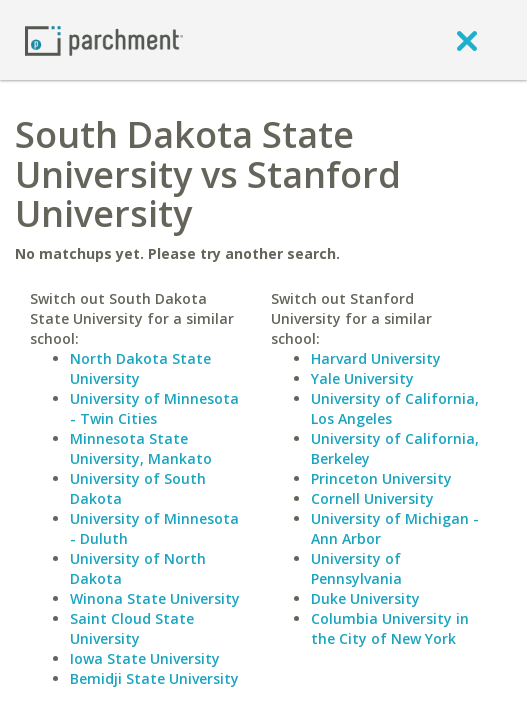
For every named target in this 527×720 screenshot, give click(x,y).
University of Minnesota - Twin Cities (154, 408)
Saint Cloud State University (132, 628)
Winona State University (155, 598)
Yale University (362, 378)
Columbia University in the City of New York (390, 628)
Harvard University (376, 358)
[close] (467, 40)
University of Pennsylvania (356, 568)
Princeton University (381, 478)
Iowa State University (145, 658)
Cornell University (372, 498)
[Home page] (104, 39)
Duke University (365, 598)
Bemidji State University (154, 678)
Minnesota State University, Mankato (141, 448)
